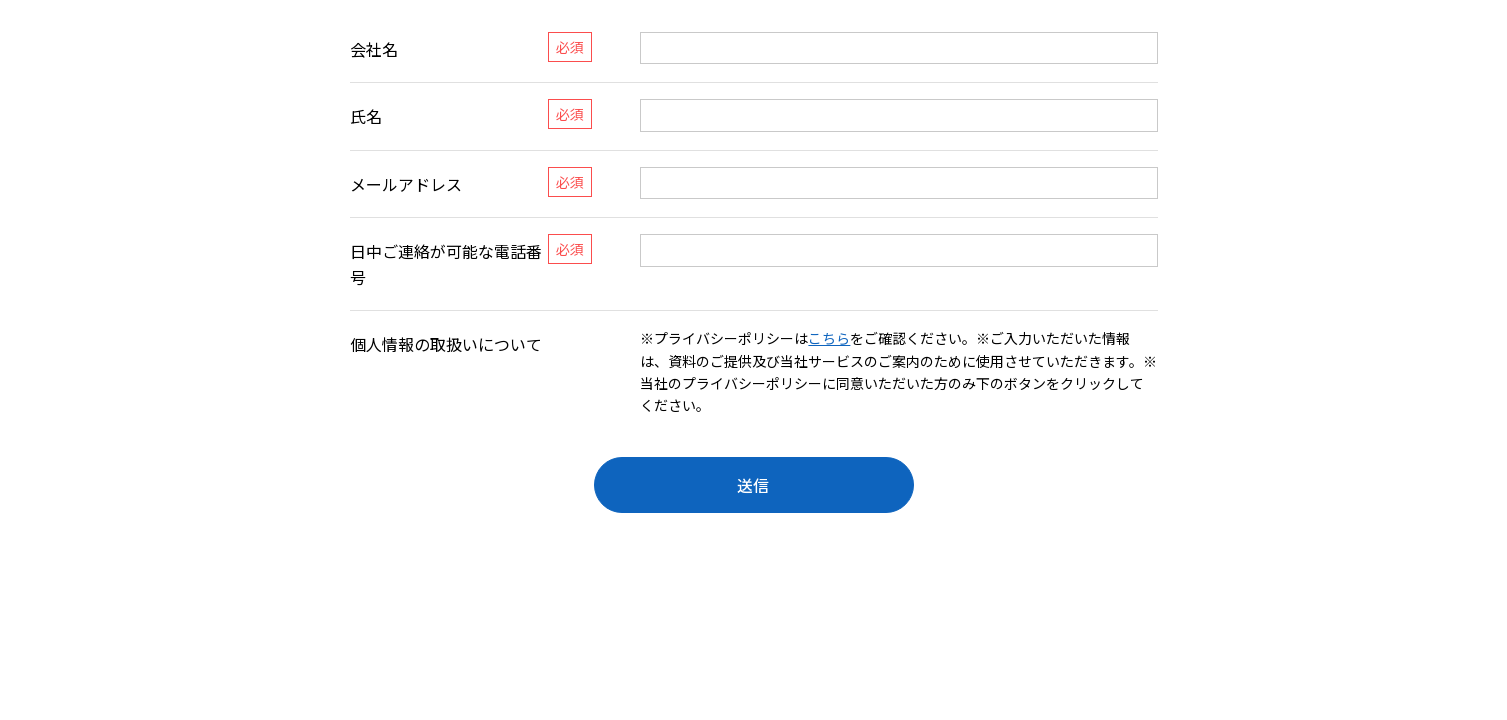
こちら (829, 338)
